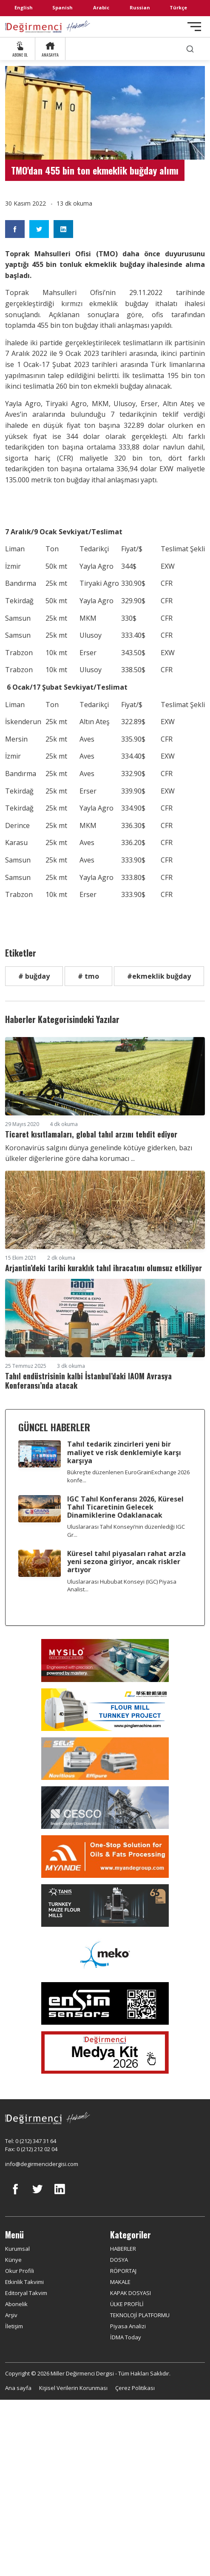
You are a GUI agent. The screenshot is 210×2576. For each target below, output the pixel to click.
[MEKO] (105, 1954)
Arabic (101, 7)
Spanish (62, 7)
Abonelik (16, 2304)
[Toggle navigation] (194, 27)
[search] (190, 48)
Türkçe (178, 7)
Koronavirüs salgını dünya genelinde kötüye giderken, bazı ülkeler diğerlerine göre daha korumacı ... (98, 1153)
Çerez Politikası (135, 2388)
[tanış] (105, 1905)
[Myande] (105, 1856)
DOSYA (119, 2260)
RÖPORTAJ (123, 2271)
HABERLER (123, 2248)
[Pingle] (105, 1709)
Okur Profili (19, 2271)
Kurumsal (17, 2248)
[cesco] (105, 1807)
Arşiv (11, 2315)
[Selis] (105, 1758)
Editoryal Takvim (26, 2293)
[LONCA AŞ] (105, 2003)
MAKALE (120, 2282)
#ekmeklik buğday (159, 976)
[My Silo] (105, 1660)
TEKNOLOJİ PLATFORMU (140, 2315)
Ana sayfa (18, 2388)
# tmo (88, 976)
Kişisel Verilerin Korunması (73, 2388)
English (23, 7)
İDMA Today (125, 2337)
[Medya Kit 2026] (105, 2052)
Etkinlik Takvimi (24, 2282)
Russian (140, 7)
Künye (13, 2260)
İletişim (14, 2326)
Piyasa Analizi (128, 2326)
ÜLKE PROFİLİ (127, 2304)
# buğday (34, 976)
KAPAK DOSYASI (130, 2293)
